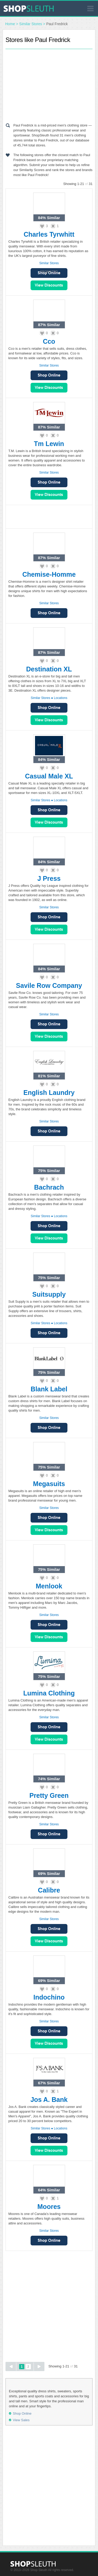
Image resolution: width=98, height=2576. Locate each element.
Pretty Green (48, 1795)
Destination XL (49, 669)
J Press (49, 878)
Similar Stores (30, 24)
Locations (60, 698)
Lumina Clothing (49, 1693)
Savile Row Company (49, 985)
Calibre (49, 1890)
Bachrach (49, 1187)
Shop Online (49, 375)
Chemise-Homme (49, 574)
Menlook (49, 1586)
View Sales (49, 285)
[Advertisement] (49, 85)
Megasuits (49, 1483)
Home (10, 24)
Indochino (49, 1997)
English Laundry (49, 1092)
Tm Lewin (49, 443)
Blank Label (49, 1389)
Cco (49, 341)
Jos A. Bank (48, 2099)
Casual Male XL (49, 776)
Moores (49, 2206)
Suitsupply (49, 1294)
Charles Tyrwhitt (49, 234)
